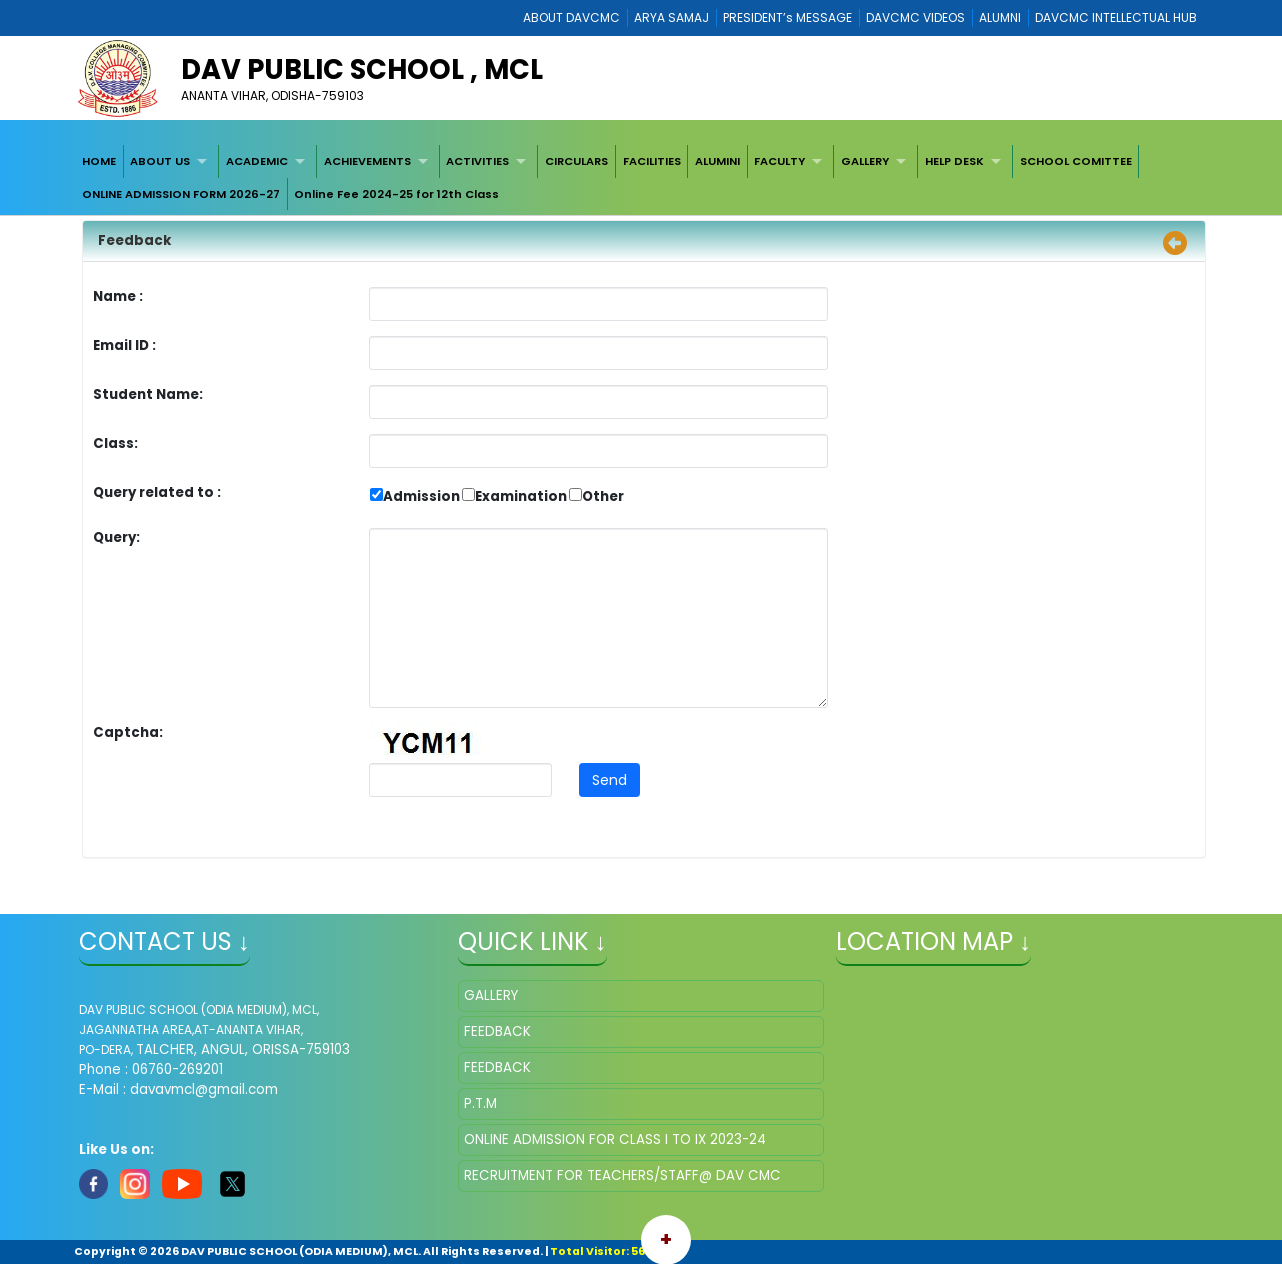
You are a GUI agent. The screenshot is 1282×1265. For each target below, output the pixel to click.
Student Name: (148, 394)
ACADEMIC (257, 161)
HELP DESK (954, 161)
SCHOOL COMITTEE (1076, 161)
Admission (421, 496)
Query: (121, 537)
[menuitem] (99, 161)
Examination (521, 496)
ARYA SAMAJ (671, 17)
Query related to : (157, 492)
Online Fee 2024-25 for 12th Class (396, 194)
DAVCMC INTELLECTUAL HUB (1116, 17)
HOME (99, 161)
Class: (115, 443)
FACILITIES (652, 161)
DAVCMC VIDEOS (915, 17)
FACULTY (779, 161)
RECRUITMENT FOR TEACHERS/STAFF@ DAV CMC (622, 1175)
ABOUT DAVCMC (571, 17)
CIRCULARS (576, 161)
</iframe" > (1019, 1080)
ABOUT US (160, 161)
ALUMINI (717, 161)
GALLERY (865, 161)
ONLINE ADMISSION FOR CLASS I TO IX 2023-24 (615, 1139)
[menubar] (641, 177)
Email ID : (180, 345)
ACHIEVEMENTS (367, 161)
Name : (123, 296)
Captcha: (128, 732)
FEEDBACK (497, 1031)
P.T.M (480, 1103)
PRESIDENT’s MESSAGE (787, 17)
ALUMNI (1000, 17)
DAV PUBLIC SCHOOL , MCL (362, 69)
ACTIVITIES (477, 161)
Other (603, 496)
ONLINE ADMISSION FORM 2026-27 (181, 194)
